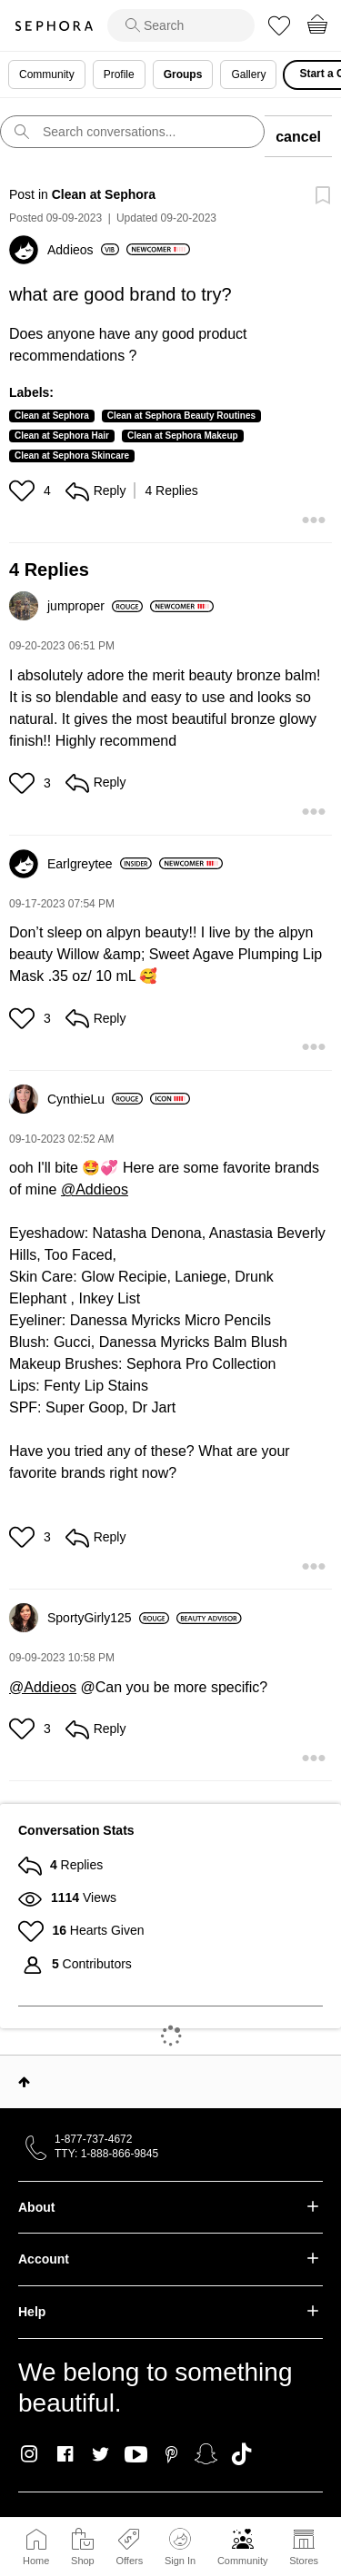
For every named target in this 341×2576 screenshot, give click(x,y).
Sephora (54, 26)
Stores (303, 2560)
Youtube (136, 2455)
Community (242, 2560)
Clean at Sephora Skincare (72, 456)
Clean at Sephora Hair (62, 436)
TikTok (241, 2454)
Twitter (100, 2454)
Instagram (29, 2454)
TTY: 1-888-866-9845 (106, 2153)
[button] (24, 490)
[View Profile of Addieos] (83, 250)
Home (36, 2560)
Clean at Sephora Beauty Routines (181, 416)
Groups (183, 74)
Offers (129, 2560)
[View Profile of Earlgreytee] (99, 864)
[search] (181, 25)
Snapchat (206, 2454)
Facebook (65, 2454)
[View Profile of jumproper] (95, 606)
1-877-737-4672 (93, 2139)
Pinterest (171, 2454)
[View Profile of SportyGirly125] (108, 1618)
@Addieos (94, 1189)
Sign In (180, 2547)
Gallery (248, 74)
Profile (119, 74)
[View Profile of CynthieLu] (95, 1099)
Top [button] (24, 2082)
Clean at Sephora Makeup (182, 436)
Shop (83, 2560)
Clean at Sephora (103, 194)
